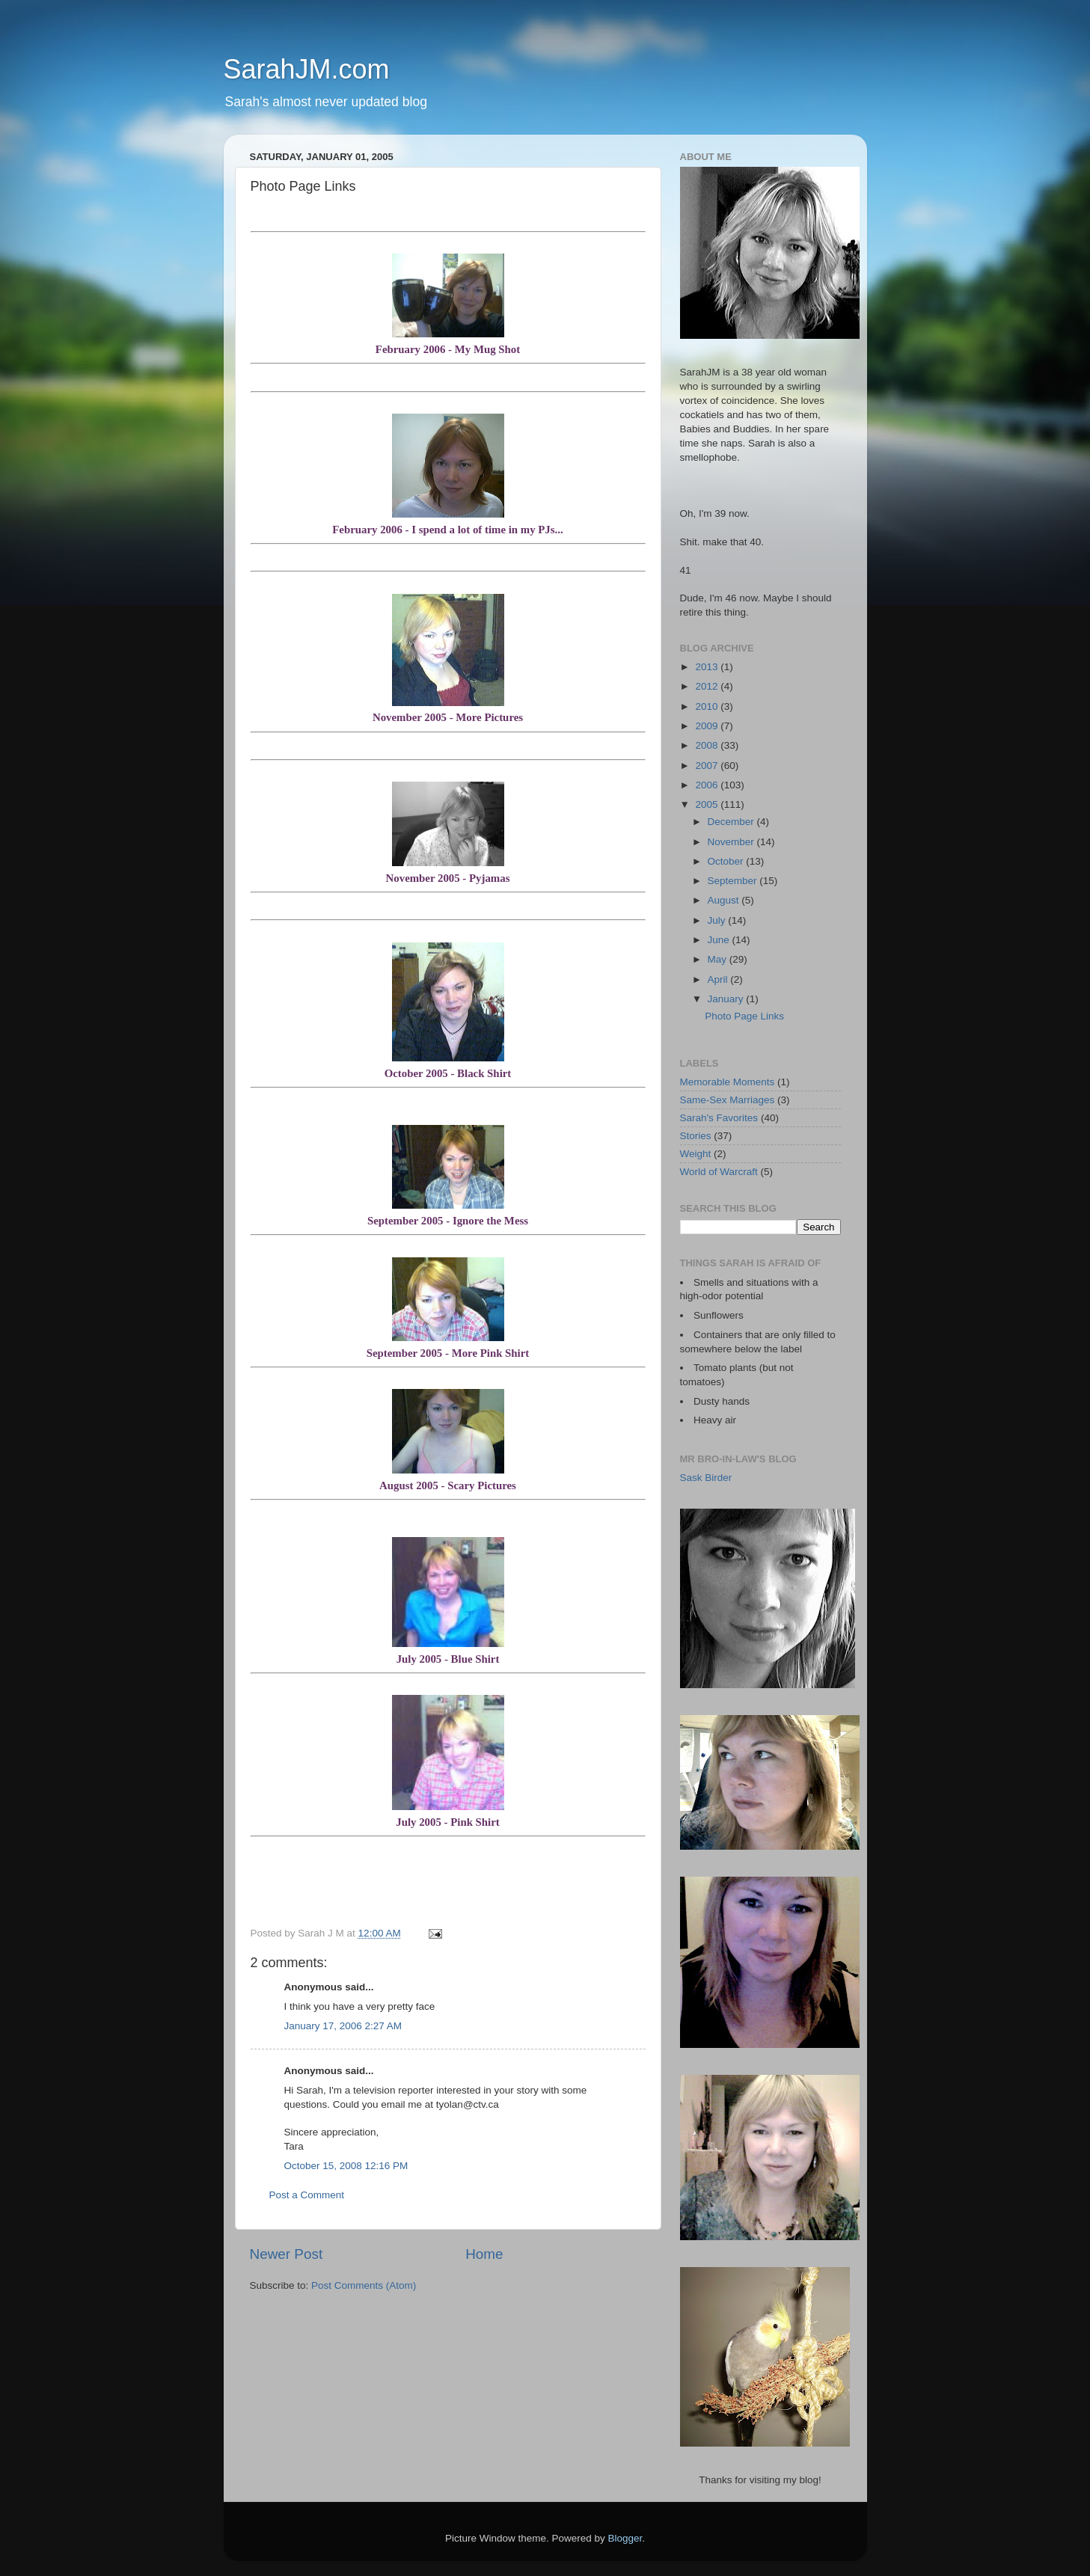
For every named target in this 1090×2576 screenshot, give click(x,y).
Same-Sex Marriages (727, 1099)
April (719, 979)
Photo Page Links (744, 1016)
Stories (695, 1135)
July (718, 920)
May (718, 959)
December (732, 821)
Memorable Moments (727, 1082)
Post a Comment (307, 2195)
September (734, 880)
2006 (707, 785)
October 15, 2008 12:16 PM (346, 2165)
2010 (707, 706)
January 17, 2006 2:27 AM (343, 2025)
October (727, 861)
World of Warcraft (719, 1171)
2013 (707, 666)
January (727, 999)
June (720, 939)
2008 (707, 745)
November (732, 841)
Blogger (625, 2538)
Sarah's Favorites (719, 1117)
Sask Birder (706, 1477)
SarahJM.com (307, 69)
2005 (707, 804)
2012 (707, 686)
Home (484, 2254)
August (725, 900)
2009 (707, 726)
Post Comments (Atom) (363, 2285)
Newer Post (286, 2254)
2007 (707, 765)
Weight (695, 1153)
